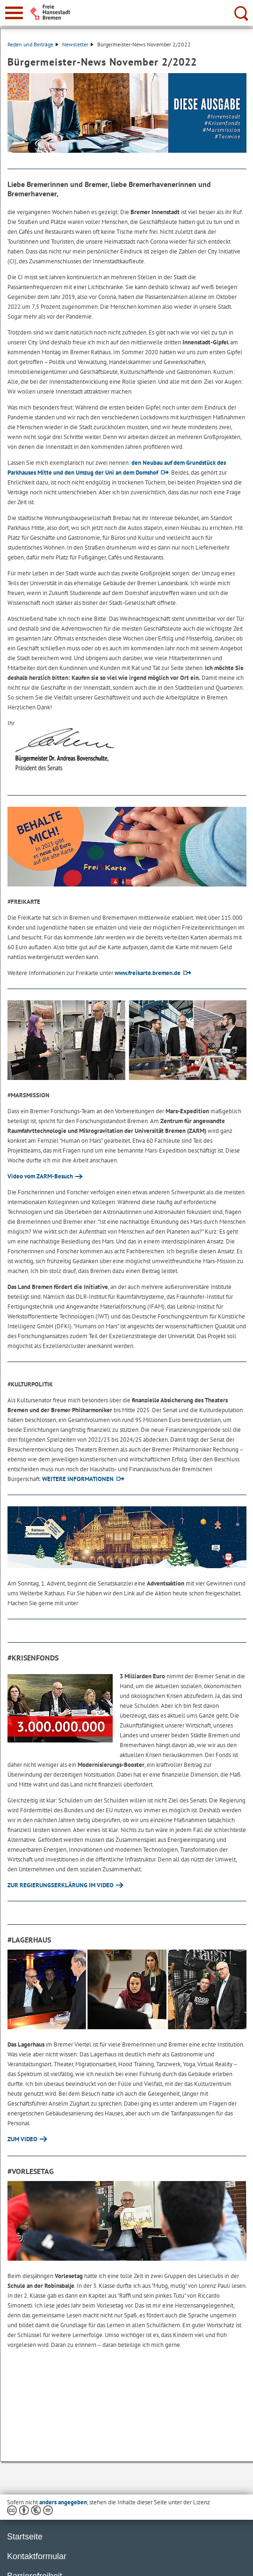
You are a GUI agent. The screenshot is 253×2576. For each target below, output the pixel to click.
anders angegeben (63, 2502)
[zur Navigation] (14, 13)
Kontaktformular (36, 2556)
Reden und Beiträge (32, 44)
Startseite (25, 2536)
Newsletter (78, 44)
